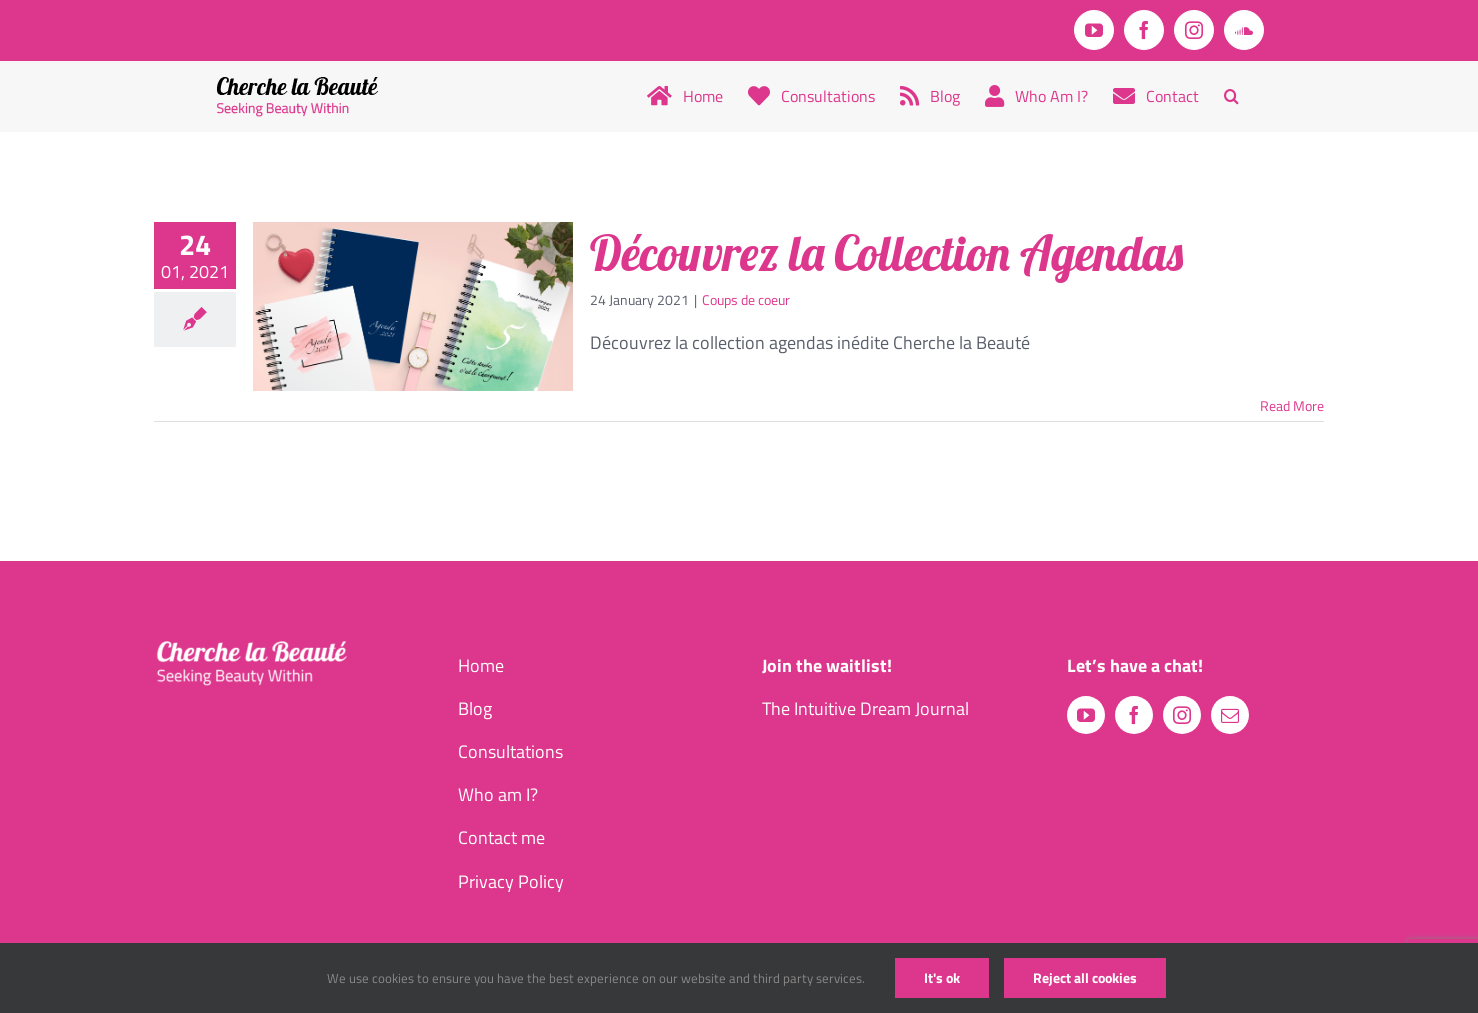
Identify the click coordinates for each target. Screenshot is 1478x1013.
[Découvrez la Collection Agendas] (413, 306)
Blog (475, 708)
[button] (1231, 96)
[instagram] (1182, 715)
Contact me (501, 837)
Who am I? (498, 794)
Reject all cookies (1085, 977)
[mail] (1230, 715)
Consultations (510, 751)
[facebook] (1134, 715)
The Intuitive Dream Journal (865, 708)
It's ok (942, 977)
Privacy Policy (511, 881)
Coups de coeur (746, 299)
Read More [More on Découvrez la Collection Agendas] (1292, 405)
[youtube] (1086, 715)
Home (481, 665)
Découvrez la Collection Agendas (886, 253)
